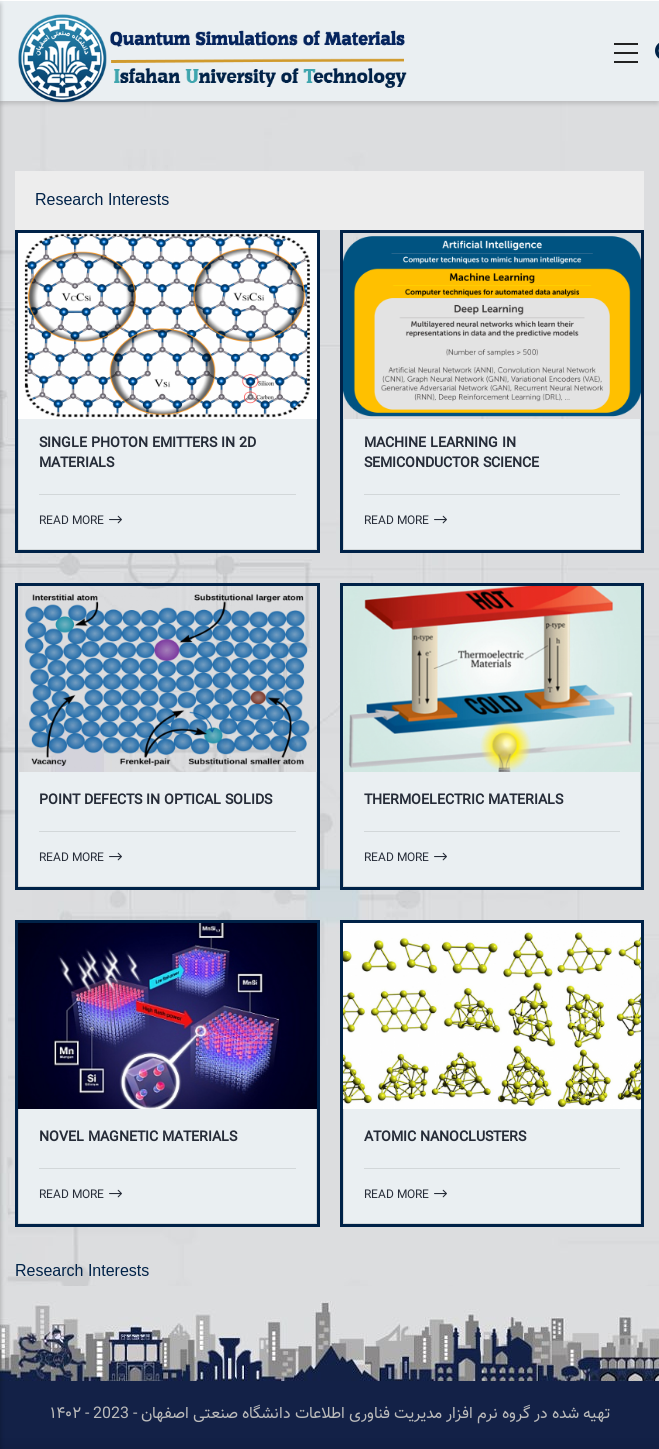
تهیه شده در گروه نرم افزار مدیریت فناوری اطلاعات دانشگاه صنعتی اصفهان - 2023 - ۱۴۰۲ (330, 1414)
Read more (80, 521)
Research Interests (102, 199)
